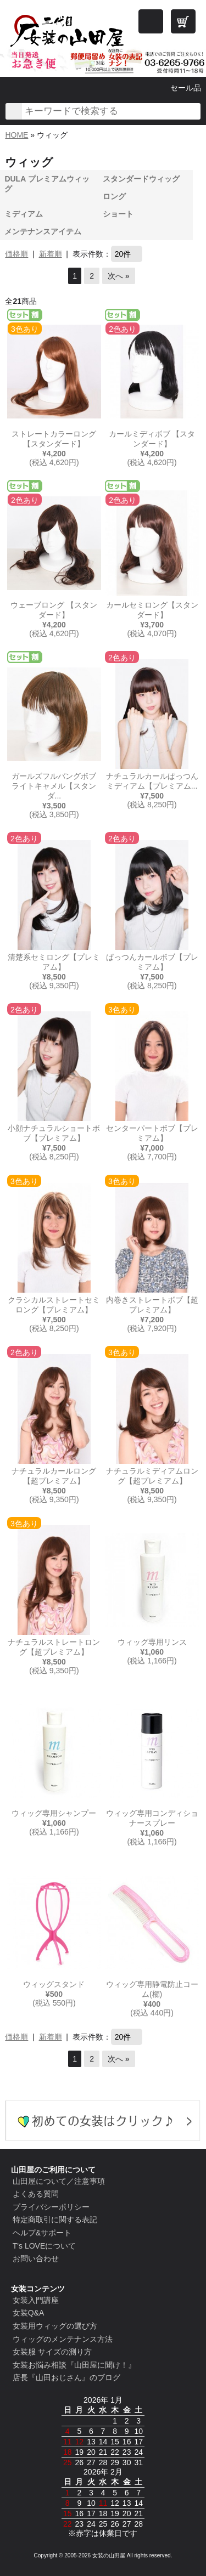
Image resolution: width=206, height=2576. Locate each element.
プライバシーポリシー (51, 2207)
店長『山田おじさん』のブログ (66, 2377)
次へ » (119, 275)
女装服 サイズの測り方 (52, 2351)
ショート (118, 214)
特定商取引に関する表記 (55, 2219)
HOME (16, 135)
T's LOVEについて (44, 2245)
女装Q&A (28, 2312)
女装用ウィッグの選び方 (55, 2326)
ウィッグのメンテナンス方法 (63, 2339)
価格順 (16, 254)
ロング (114, 196)
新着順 (50, 254)
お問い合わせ (36, 2258)
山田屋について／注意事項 (59, 2181)
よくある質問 (36, 2193)
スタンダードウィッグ (141, 178)
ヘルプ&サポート (42, 2232)
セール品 (185, 87)
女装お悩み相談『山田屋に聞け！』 (74, 2364)
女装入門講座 (36, 2300)
